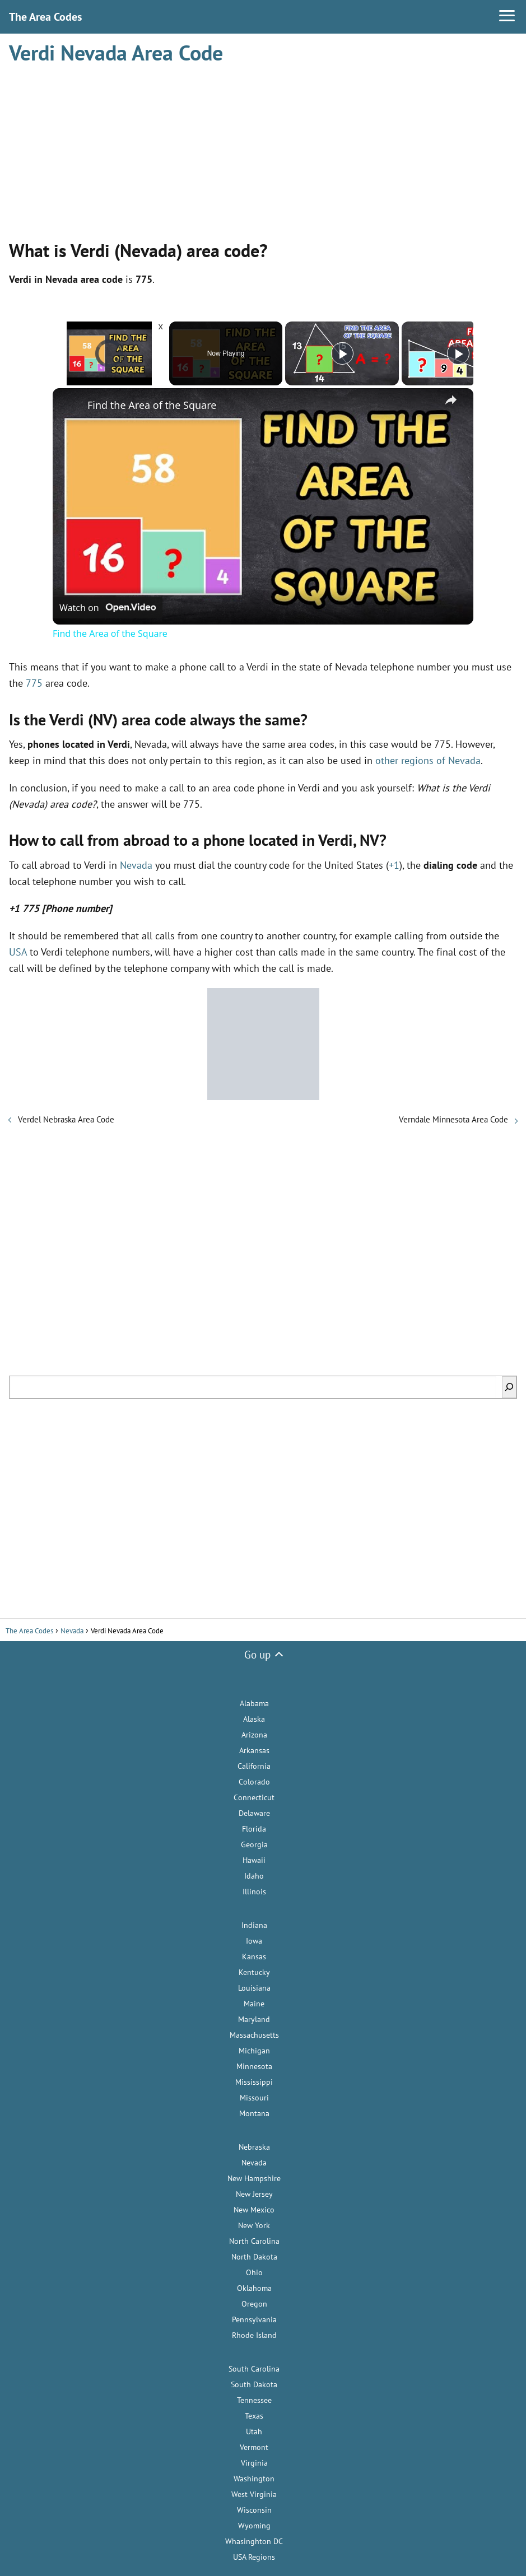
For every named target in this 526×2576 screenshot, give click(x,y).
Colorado (254, 1782)
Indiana (254, 1925)
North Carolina (254, 2241)
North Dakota (254, 2257)
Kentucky (254, 1972)
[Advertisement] (263, 147)
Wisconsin (254, 2510)
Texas (254, 2416)
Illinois (254, 1891)
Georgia (254, 1844)
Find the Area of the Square (151, 405)
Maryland (254, 2019)
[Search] (509, 1387)
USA (18, 951)
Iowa (254, 1941)
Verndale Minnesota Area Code (453, 1119)
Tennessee (254, 2400)
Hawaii (254, 1860)
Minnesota (254, 2066)
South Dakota (254, 2384)
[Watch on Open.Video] (107, 607)
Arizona (254, 1735)
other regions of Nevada (428, 760)
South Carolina (254, 2369)
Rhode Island (254, 2335)
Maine (254, 2004)
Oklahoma (254, 2288)
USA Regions (254, 2557)
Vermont (254, 2447)
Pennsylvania (254, 2319)
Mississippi (254, 2082)
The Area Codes (45, 17)
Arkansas (254, 1750)
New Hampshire (254, 2178)
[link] (70, 406)
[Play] (342, 353)
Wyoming (254, 2526)
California (254, 1766)
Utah (254, 2431)
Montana (254, 2113)
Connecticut (254, 1797)
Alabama (254, 1703)
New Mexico (254, 2210)
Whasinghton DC (254, 2541)
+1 (394, 865)
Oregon (254, 2304)
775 (34, 683)
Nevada (136, 865)
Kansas (254, 1956)
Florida (254, 1829)
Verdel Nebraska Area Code (66, 1119)
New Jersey (254, 2194)
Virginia (254, 2463)
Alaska (254, 1719)
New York (254, 2225)
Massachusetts (254, 2035)
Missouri (254, 2098)
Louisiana (254, 1988)
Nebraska (254, 2147)
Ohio (254, 2272)
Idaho (254, 1876)
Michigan (254, 2051)
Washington (254, 2478)
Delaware (254, 1813)
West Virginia (254, 2494)
